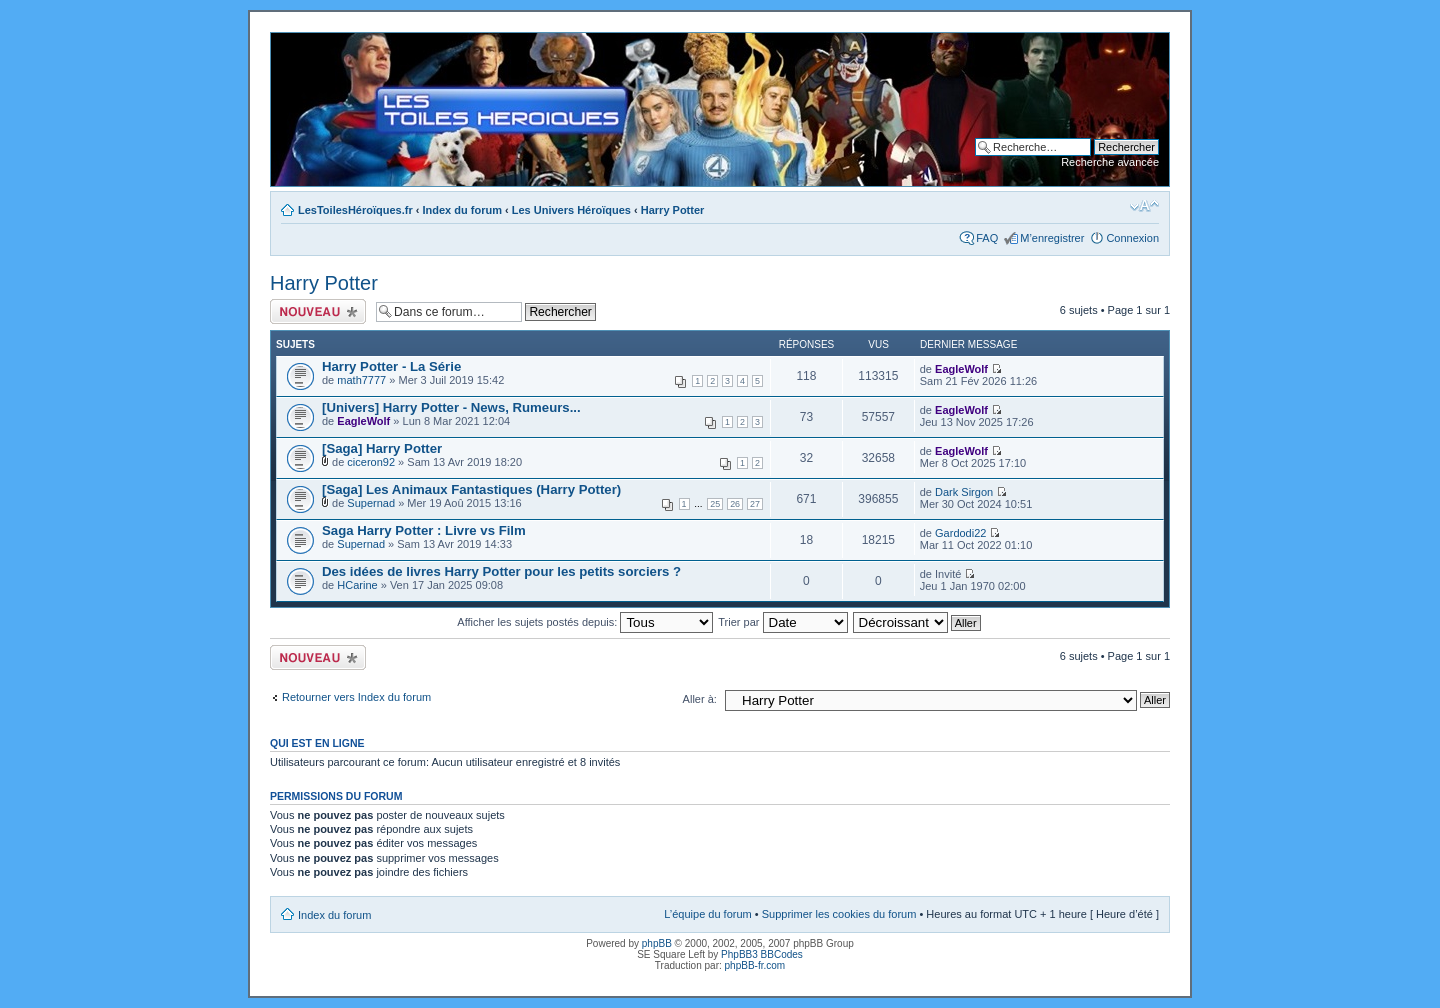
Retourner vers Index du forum (356, 697)
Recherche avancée (1110, 162)
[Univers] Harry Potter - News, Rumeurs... (451, 407)
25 (715, 504)
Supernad (371, 503)
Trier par (782, 622)
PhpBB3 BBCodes (762, 954)
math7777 (361, 380)
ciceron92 (371, 462)
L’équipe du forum (707, 914)
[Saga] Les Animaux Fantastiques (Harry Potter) (471, 489)
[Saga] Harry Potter (382, 448)
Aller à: (700, 699)
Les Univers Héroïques (571, 210)
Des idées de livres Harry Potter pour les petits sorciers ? (501, 571)
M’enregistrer (1052, 238)
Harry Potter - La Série (391, 366)
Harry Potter (673, 210)
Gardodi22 (960, 533)
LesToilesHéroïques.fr (355, 210)
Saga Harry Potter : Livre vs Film (424, 530)
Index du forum (462, 210)
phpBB (657, 943)
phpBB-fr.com (755, 965)
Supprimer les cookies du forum (839, 914)
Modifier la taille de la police (1144, 206)
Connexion (1132, 238)
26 (735, 504)
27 (755, 504)
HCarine (357, 585)
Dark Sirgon (964, 492)
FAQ (987, 238)
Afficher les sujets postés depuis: (585, 622)
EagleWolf (961, 369)
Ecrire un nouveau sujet (318, 311)
